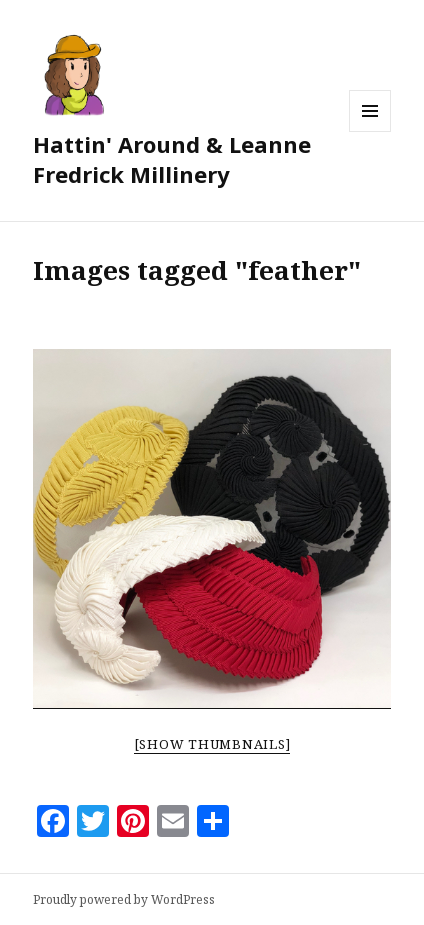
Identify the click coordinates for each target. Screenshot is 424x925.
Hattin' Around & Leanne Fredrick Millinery (172, 159)
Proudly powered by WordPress (124, 899)
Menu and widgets (370, 131)
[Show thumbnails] (212, 744)
